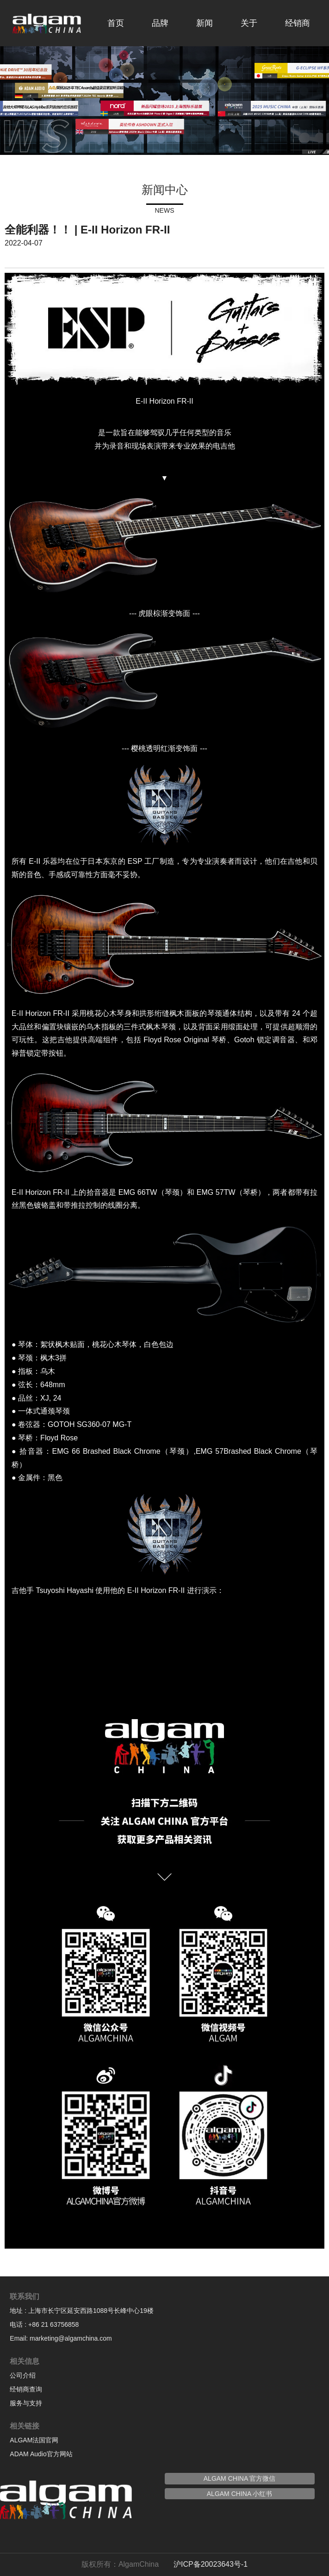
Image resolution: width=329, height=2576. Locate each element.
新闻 (204, 23)
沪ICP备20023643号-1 (211, 2564)
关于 (249, 23)
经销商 (297, 23)
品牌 (160, 23)
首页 (115, 23)
